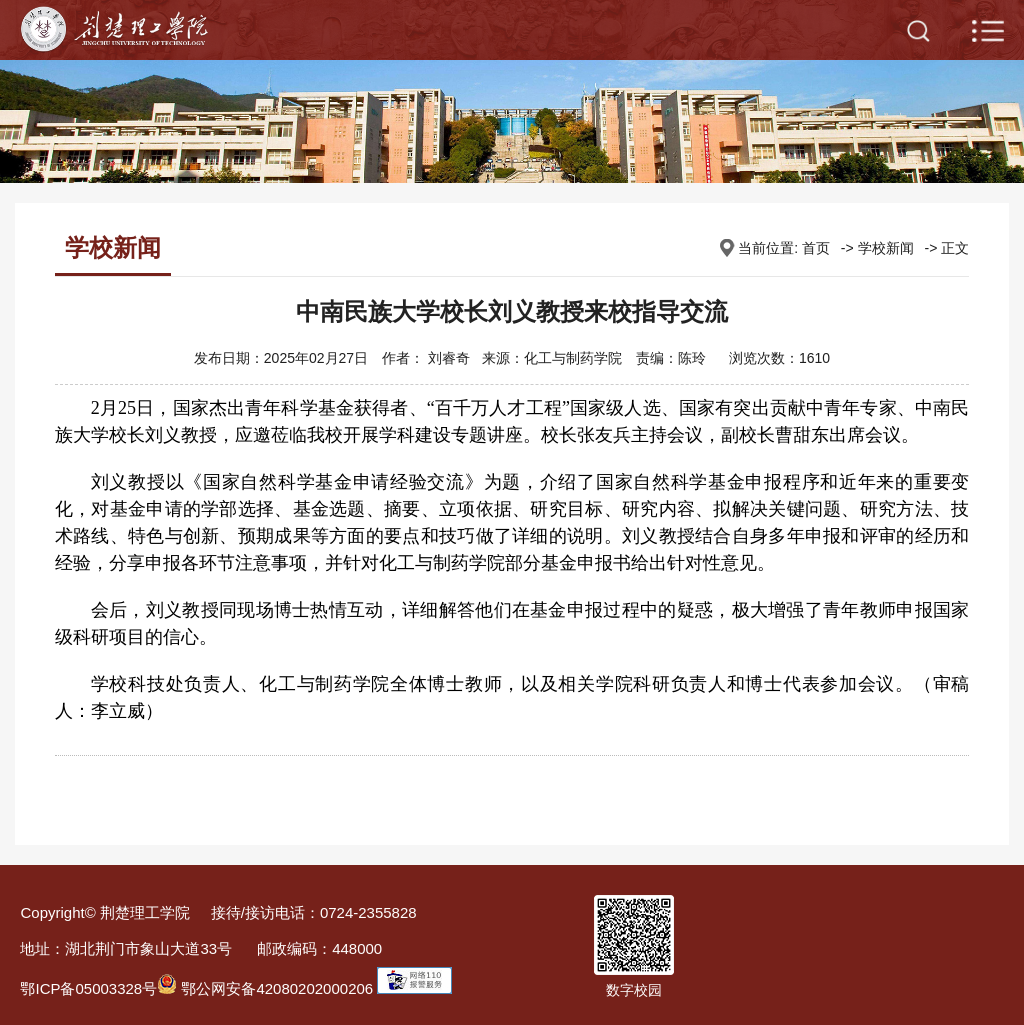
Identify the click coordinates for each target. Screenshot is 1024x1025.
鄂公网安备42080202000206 (265, 988)
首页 (816, 248)
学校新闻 (886, 248)
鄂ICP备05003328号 (88, 988)
